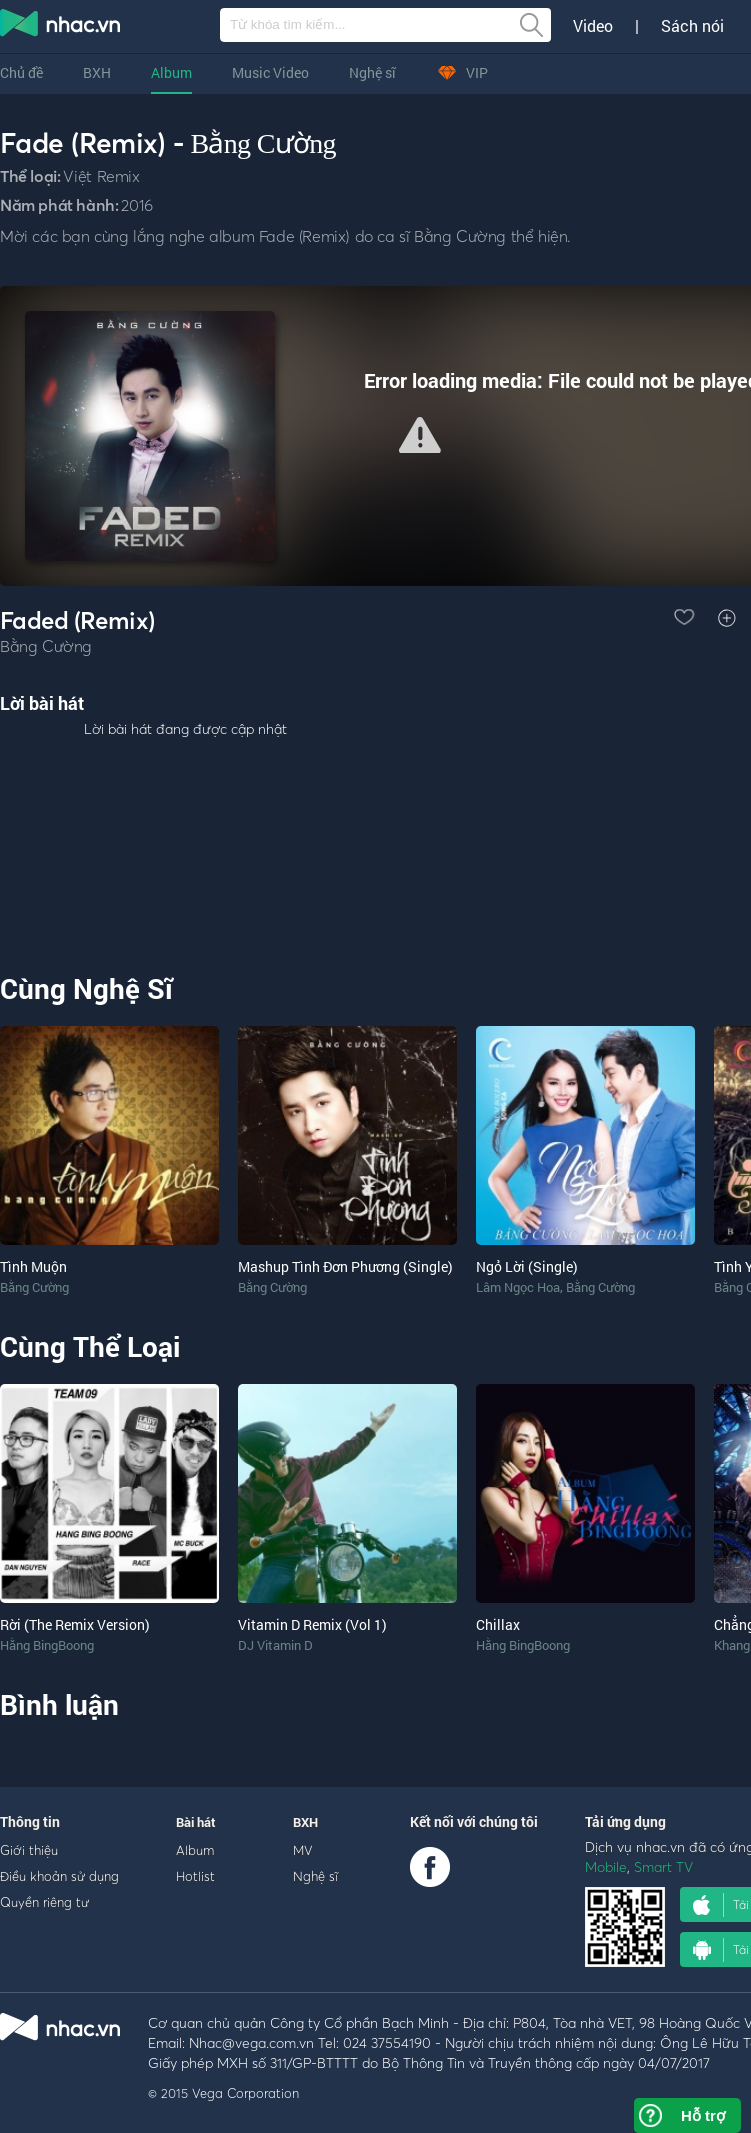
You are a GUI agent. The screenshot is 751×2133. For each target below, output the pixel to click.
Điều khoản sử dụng (59, 1876)
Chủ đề (21, 72)
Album (171, 72)
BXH (97, 72)
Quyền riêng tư (44, 1902)
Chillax (498, 1624)
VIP (462, 72)
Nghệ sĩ (372, 72)
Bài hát (196, 1822)
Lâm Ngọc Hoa (518, 1287)
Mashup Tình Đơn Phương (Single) (345, 1266)
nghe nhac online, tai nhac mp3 (61, 27)
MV (303, 1850)
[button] (420, 435)
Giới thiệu (29, 1850)
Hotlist (195, 1876)
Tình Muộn (33, 1266)
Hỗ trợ (703, 2115)
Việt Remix (101, 176)
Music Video (270, 72)
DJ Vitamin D (275, 1645)
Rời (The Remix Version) (75, 1624)
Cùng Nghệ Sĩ (86, 988)
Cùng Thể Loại (90, 1346)
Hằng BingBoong (47, 1645)
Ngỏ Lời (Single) (527, 1266)
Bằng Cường (263, 143)
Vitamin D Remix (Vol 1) (312, 1624)
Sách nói (692, 26)
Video (593, 26)
